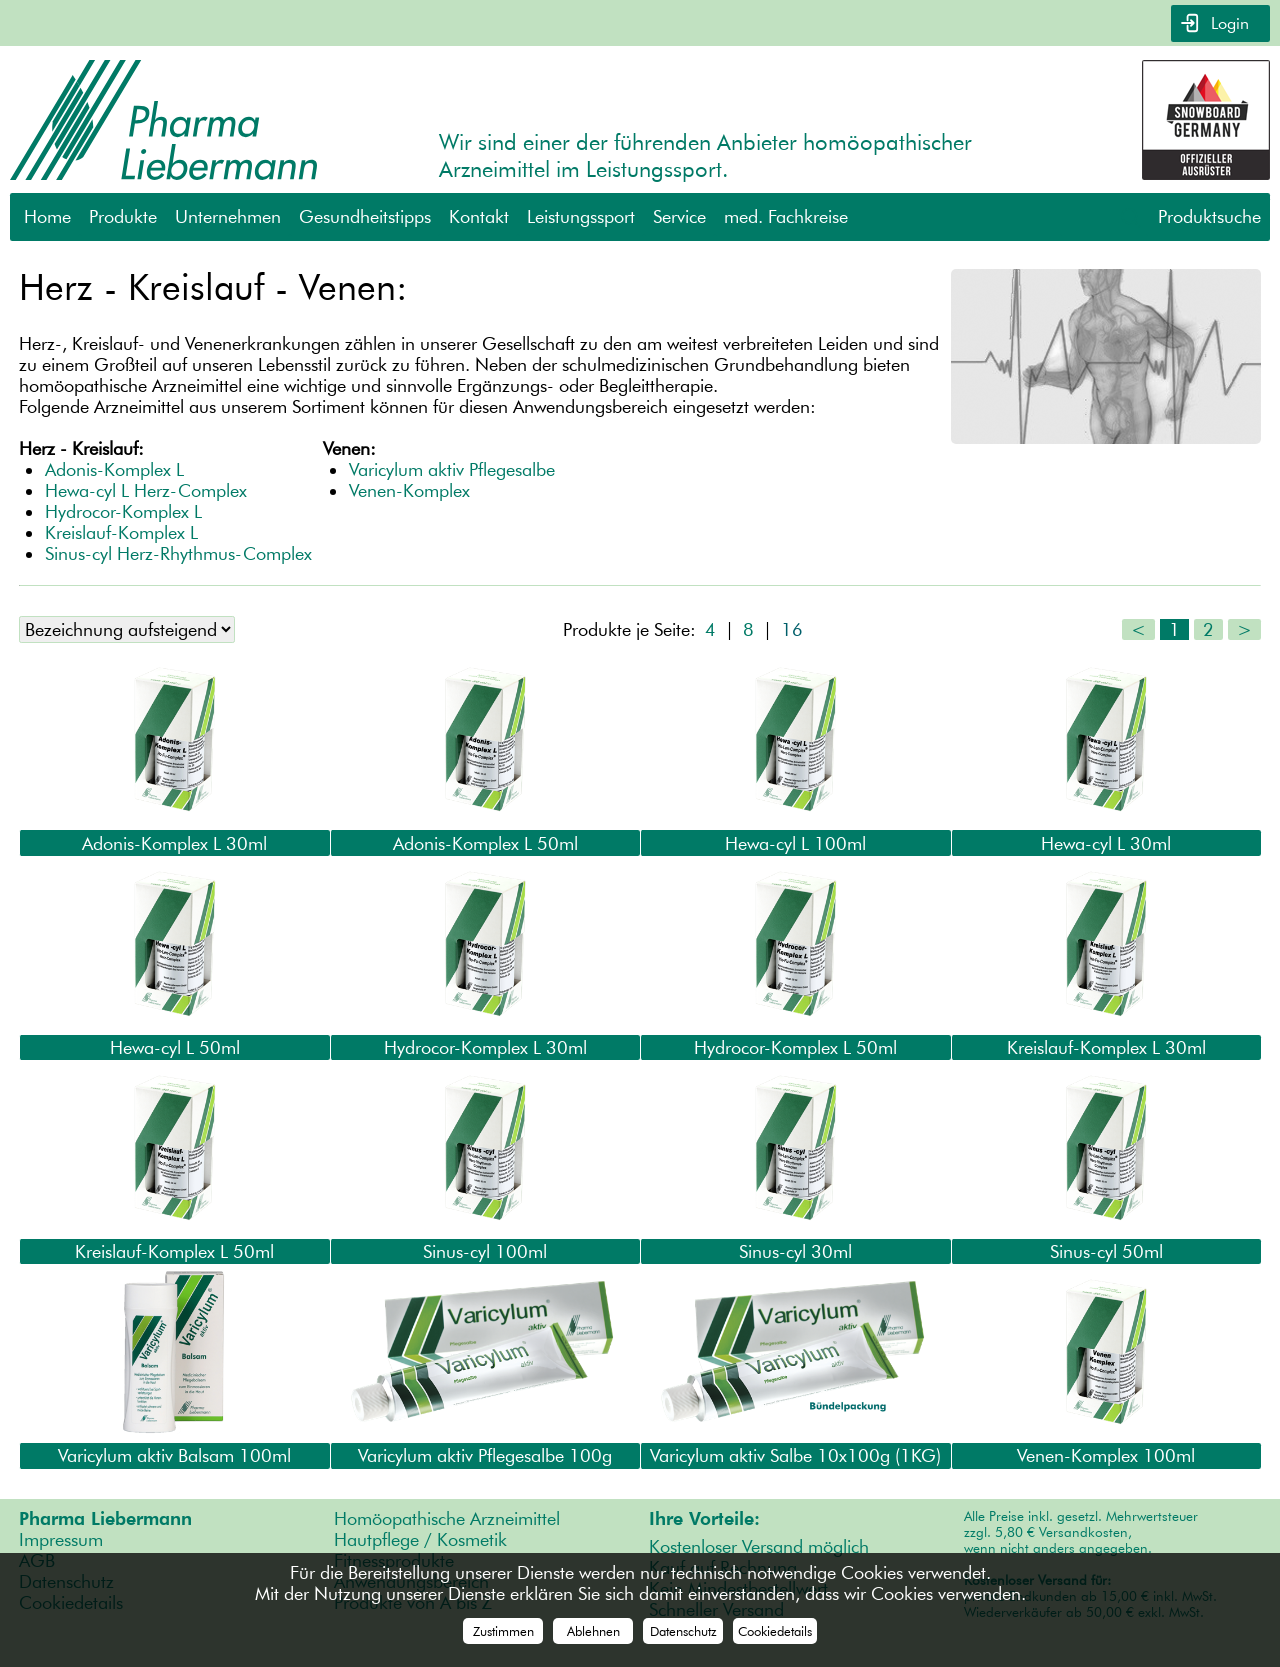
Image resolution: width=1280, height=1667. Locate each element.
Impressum (61, 1538)
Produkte (123, 216)
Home (47, 216)
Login (1227, 23)
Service (679, 216)
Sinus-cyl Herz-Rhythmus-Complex (178, 553)
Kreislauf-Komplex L (121, 532)
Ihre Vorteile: (704, 1517)
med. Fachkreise (786, 216)
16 (792, 629)
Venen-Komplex (409, 490)
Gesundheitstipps (365, 216)
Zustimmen (503, 1631)
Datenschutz (683, 1631)
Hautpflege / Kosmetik (420, 1538)
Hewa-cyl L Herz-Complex (146, 490)
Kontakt (479, 216)
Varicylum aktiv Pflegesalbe (452, 469)
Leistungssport (581, 216)
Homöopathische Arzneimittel (447, 1517)
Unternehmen (228, 216)
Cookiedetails (775, 1631)
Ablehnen (593, 1631)
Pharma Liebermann (105, 1517)
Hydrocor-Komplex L (123, 511)
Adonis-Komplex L (114, 469)
